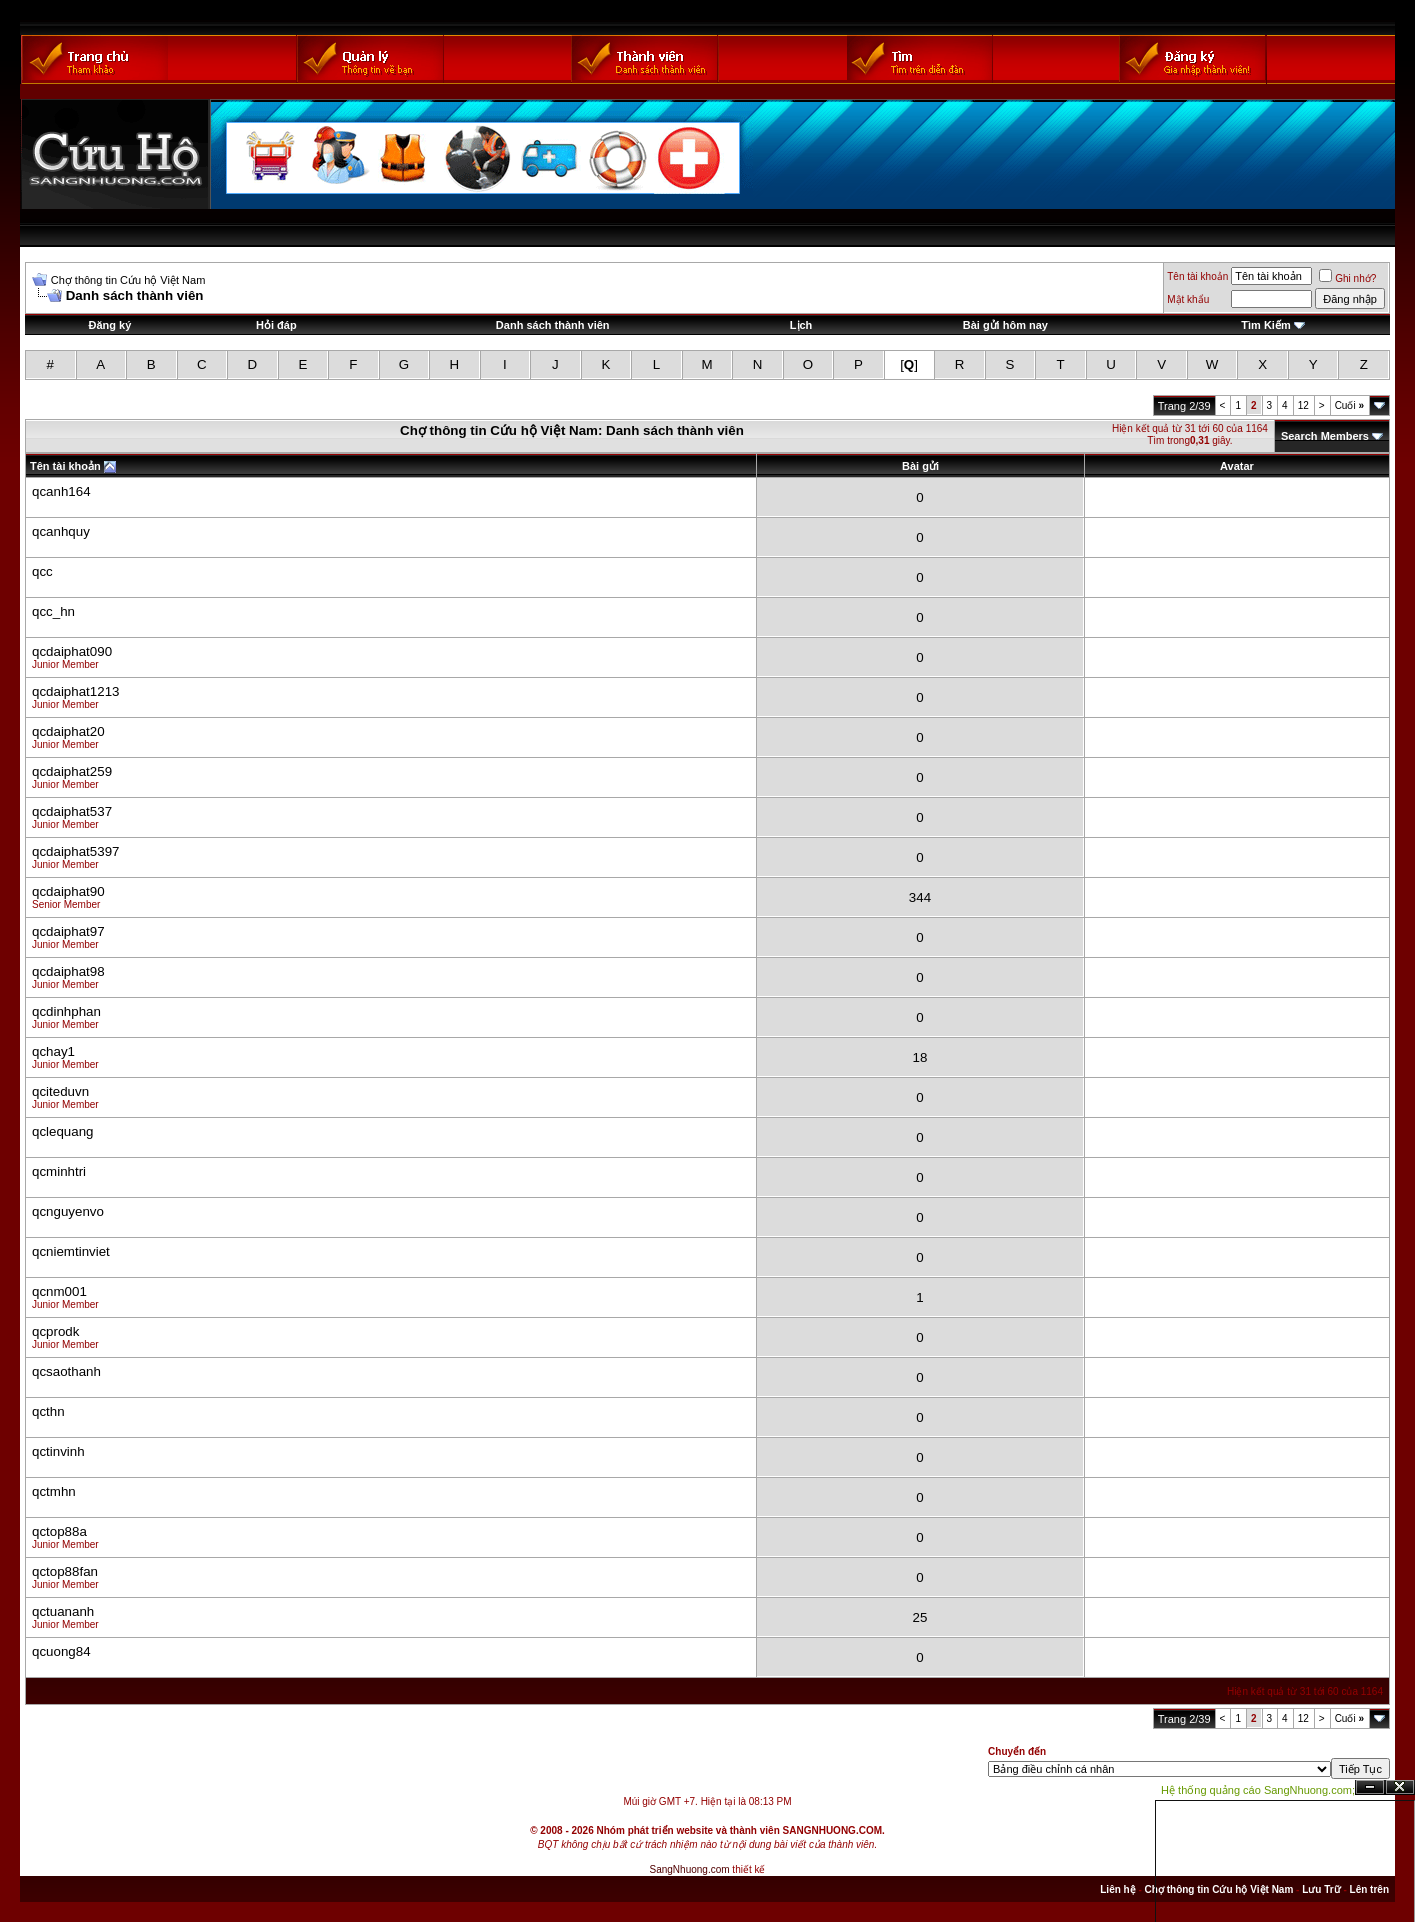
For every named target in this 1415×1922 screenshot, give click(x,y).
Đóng (1400, 1787)
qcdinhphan (66, 1011)
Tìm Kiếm (1265, 325)
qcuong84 (61, 1651)
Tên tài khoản (1197, 276)
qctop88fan (65, 1571)
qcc (42, 571)
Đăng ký (110, 325)
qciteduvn (60, 1091)
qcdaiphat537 (72, 811)
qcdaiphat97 (68, 931)
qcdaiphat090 (72, 651)
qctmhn (54, 1491)
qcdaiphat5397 (75, 851)
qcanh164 (61, 491)
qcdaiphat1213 (75, 691)
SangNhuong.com (690, 1869)
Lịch (801, 325)
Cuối (1349, 405)
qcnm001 (59, 1291)
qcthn (48, 1411)
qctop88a (59, 1531)
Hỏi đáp (276, 325)
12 (1303, 405)
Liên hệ (1117, 1889)
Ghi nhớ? (1347, 278)
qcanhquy (61, 531)
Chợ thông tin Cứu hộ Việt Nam (128, 280)
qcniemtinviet (71, 1251)
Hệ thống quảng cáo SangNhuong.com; (1258, 1790)
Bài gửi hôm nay (1005, 325)
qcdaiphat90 (68, 891)
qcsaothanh (66, 1371)
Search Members (1325, 436)
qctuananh (63, 1611)
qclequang (63, 1131)
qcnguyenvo (68, 1211)
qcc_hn (53, 611)
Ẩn (1370, 1787)
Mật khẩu (1188, 299)
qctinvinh (58, 1451)
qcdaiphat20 (68, 731)
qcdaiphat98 (68, 971)
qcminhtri (59, 1171)
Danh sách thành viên (553, 325)
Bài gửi (920, 466)
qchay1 (53, 1051)
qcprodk (55, 1331)
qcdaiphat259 (72, 771)
